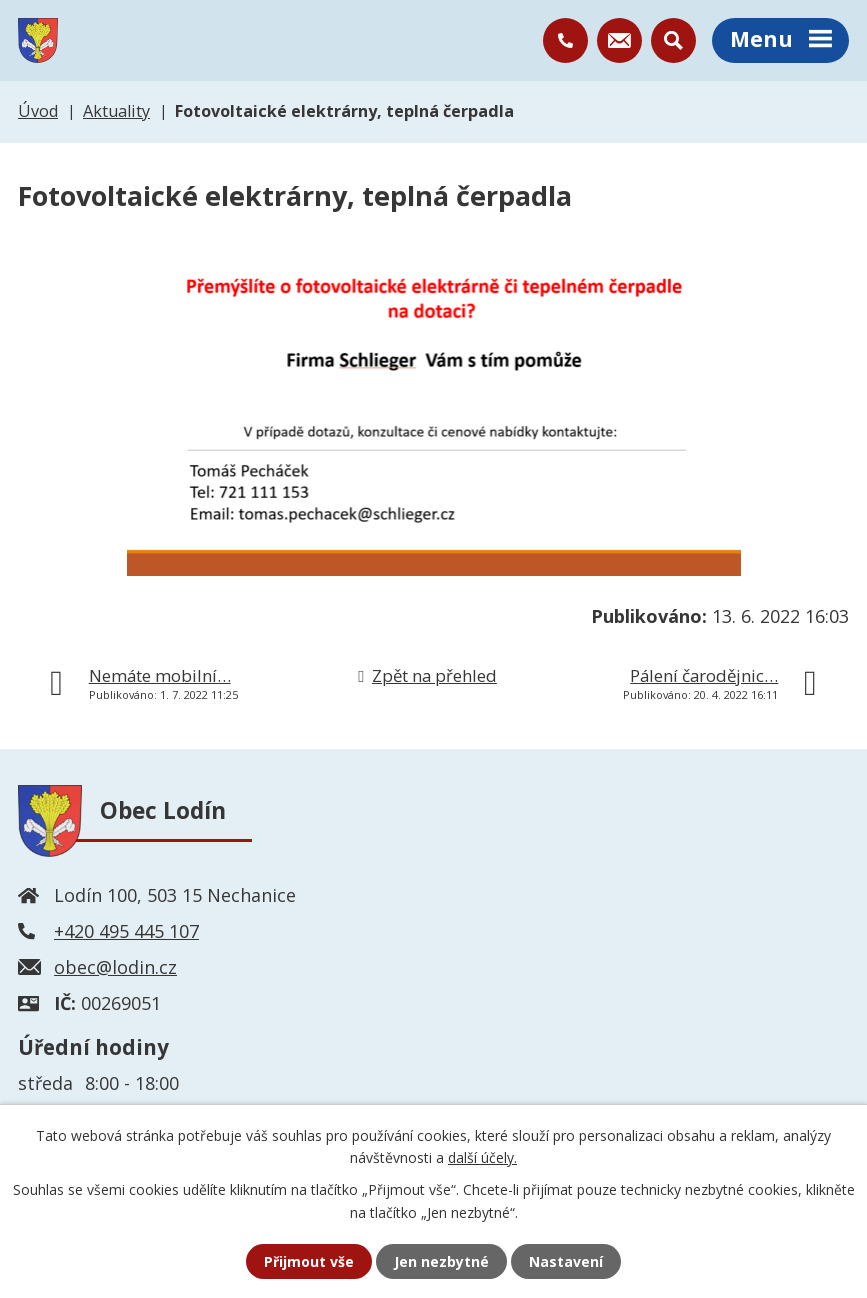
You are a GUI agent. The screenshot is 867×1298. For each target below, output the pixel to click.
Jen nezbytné (441, 1261)
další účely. (482, 1157)
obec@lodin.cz (115, 967)
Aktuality (116, 111)
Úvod (38, 111)
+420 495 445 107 (126, 931)
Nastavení (566, 1261)
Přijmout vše (309, 1261)
